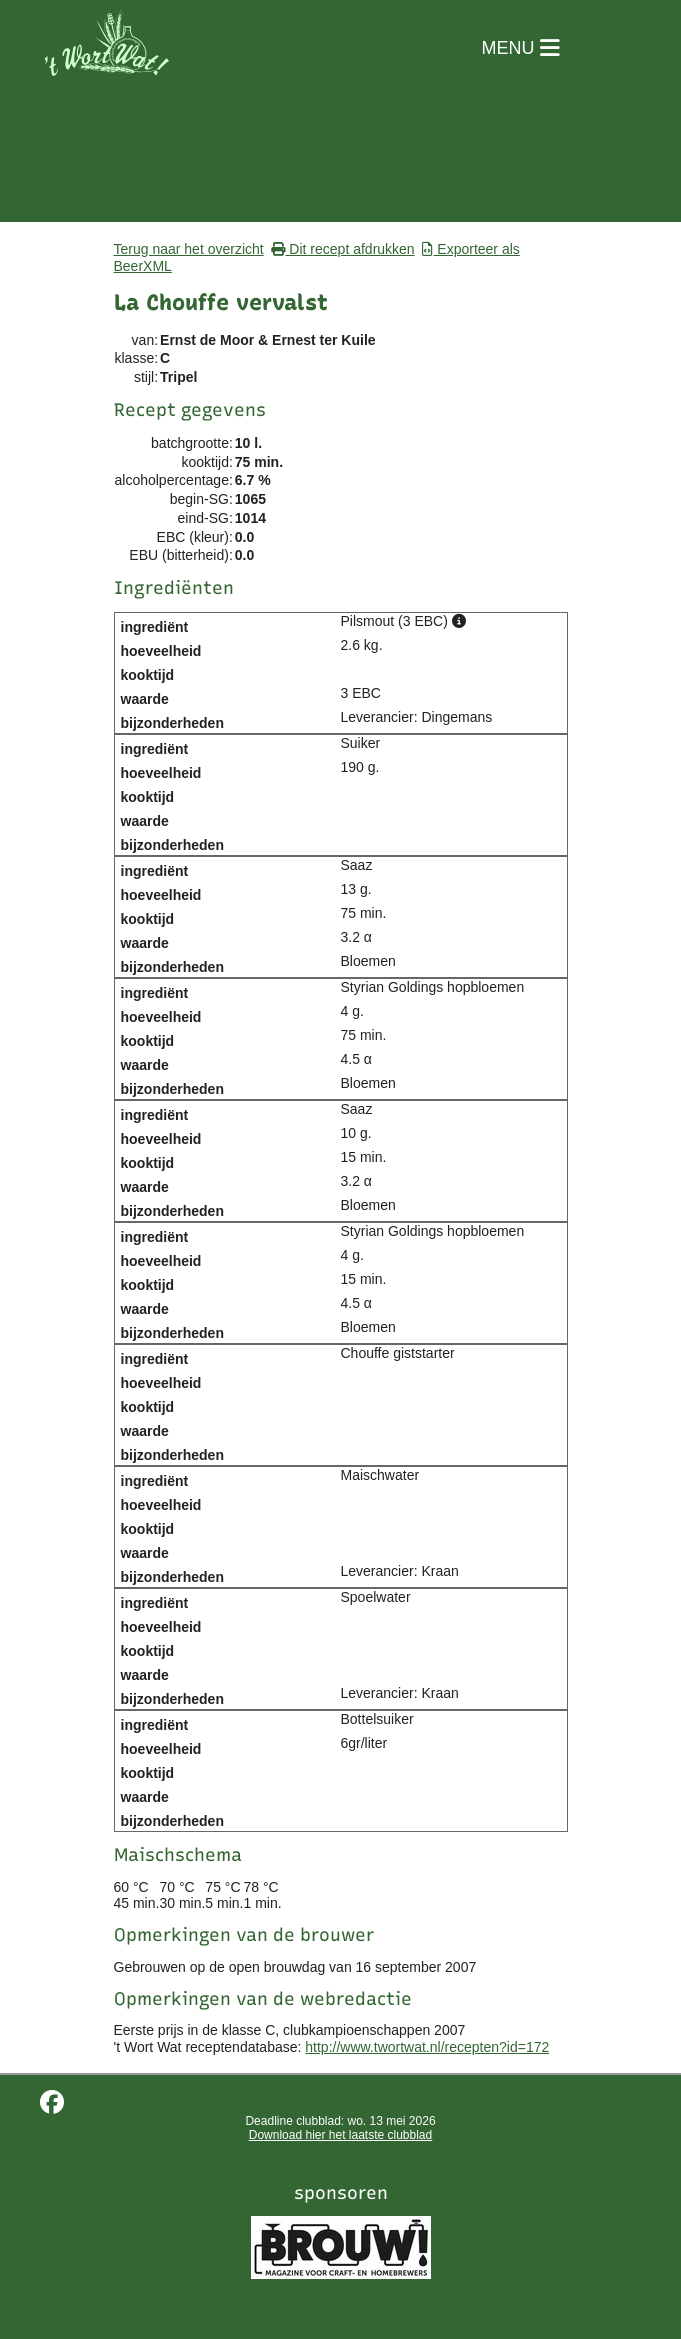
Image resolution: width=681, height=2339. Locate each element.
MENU (521, 48)
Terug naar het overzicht (189, 249)
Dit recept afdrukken (342, 249)
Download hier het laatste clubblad (340, 2135)
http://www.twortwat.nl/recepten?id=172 (427, 2047)
